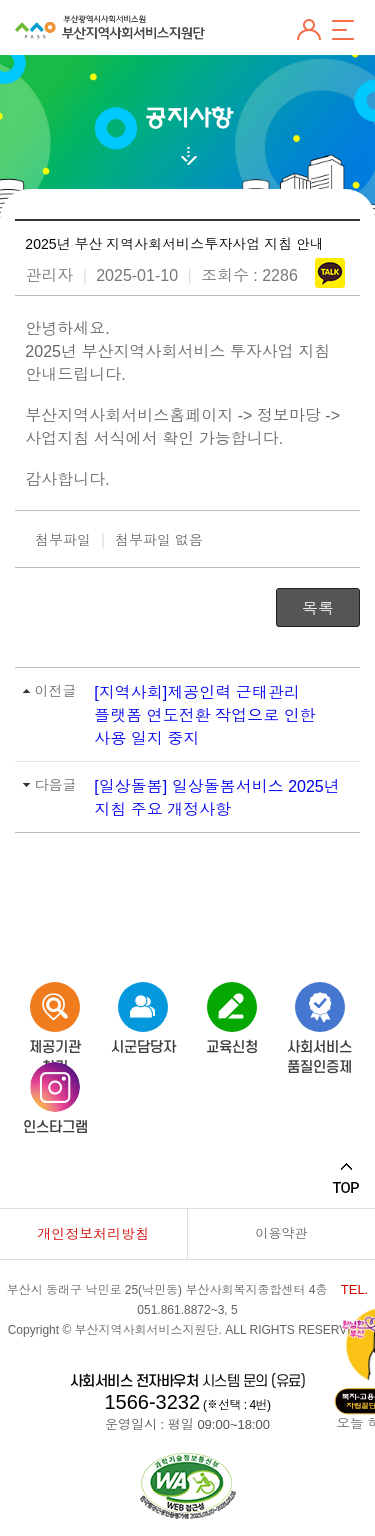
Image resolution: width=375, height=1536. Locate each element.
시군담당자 (143, 1014)
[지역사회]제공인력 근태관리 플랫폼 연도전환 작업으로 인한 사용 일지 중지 (204, 715)
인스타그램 (55, 1094)
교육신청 (232, 1014)
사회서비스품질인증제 (319, 1014)
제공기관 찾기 (55, 1014)
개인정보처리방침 (93, 1234)
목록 (318, 608)
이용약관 (281, 1233)
